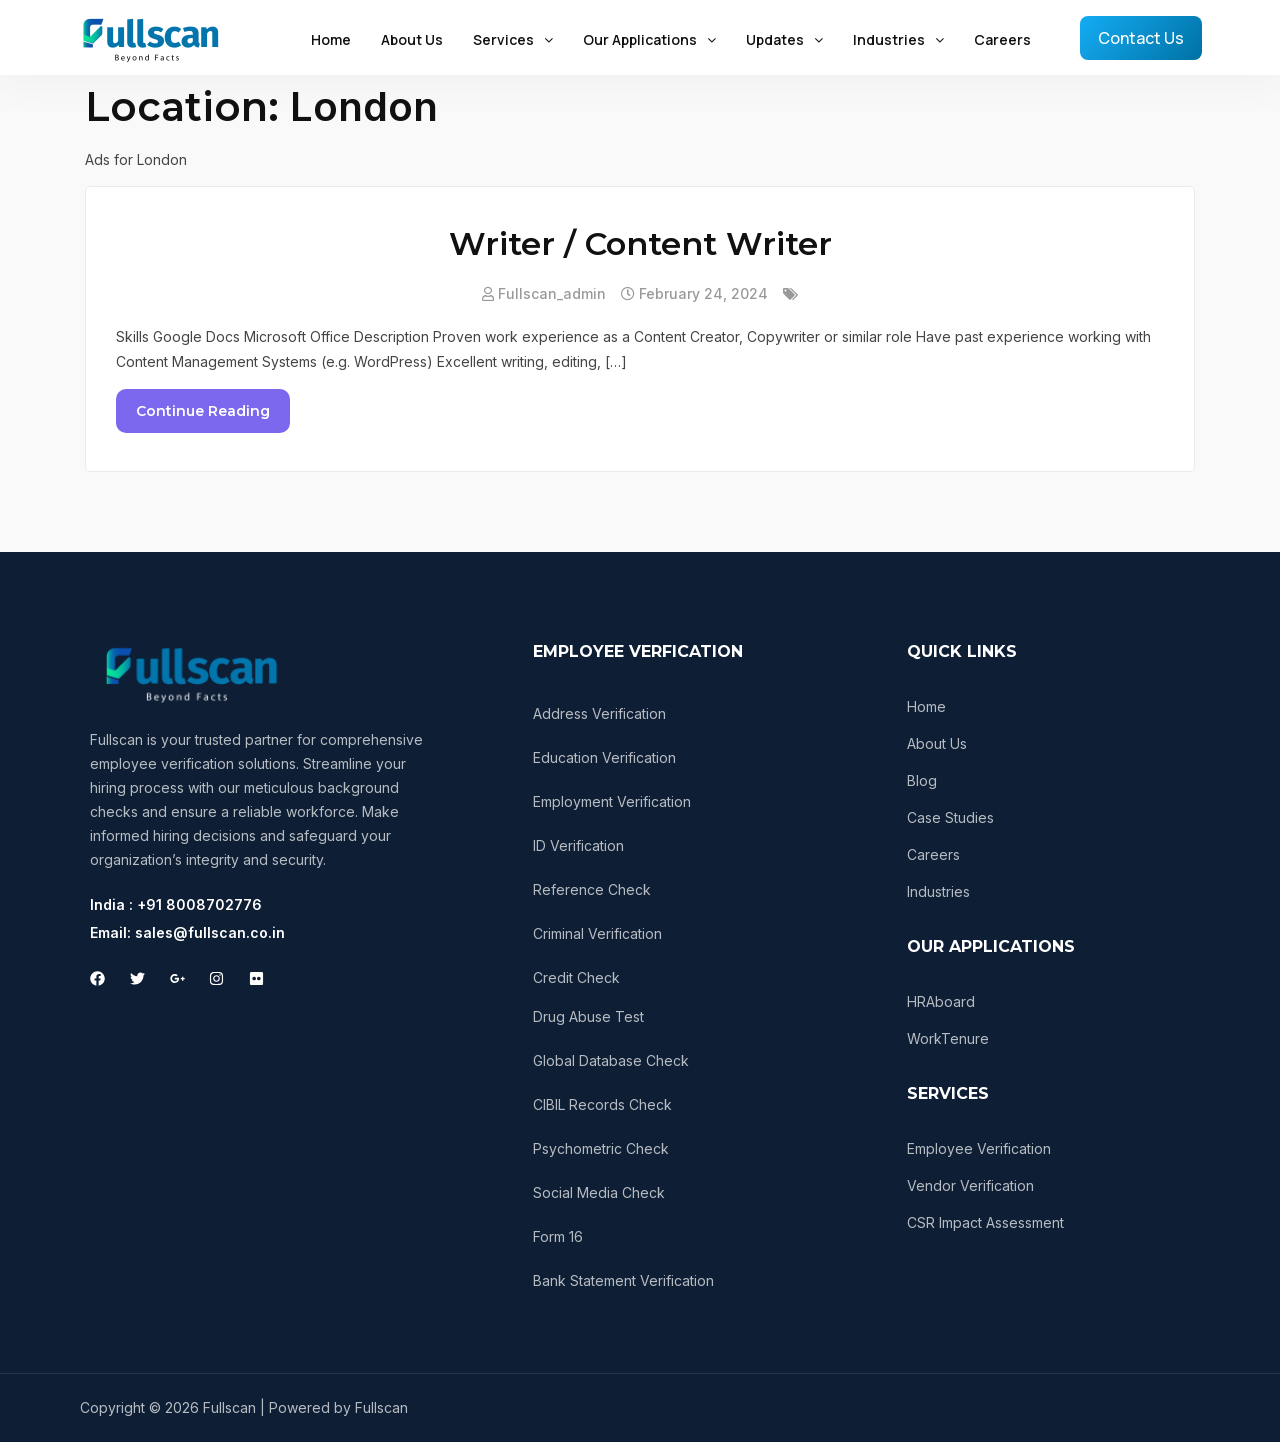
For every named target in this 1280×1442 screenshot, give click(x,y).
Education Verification (604, 757)
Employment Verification (612, 801)
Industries (898, 39)
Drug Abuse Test (588, 1016)
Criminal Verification (597, 933)
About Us (412, 39)
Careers (1002, 39)
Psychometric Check (601, 1148)
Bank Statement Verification (623, 1280)
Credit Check (576, 977)
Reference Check (592, 889)
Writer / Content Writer (640, 243)
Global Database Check (611, 1060)
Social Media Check (599, 1192)
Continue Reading (203, 411)
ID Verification (578, 845)
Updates (784, 39)
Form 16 (558, 1236)
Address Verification (599, 713)
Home (331, 39)
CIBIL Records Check (602, 1104)
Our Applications (649, 39)
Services (513, 39)
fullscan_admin (552, 293)
